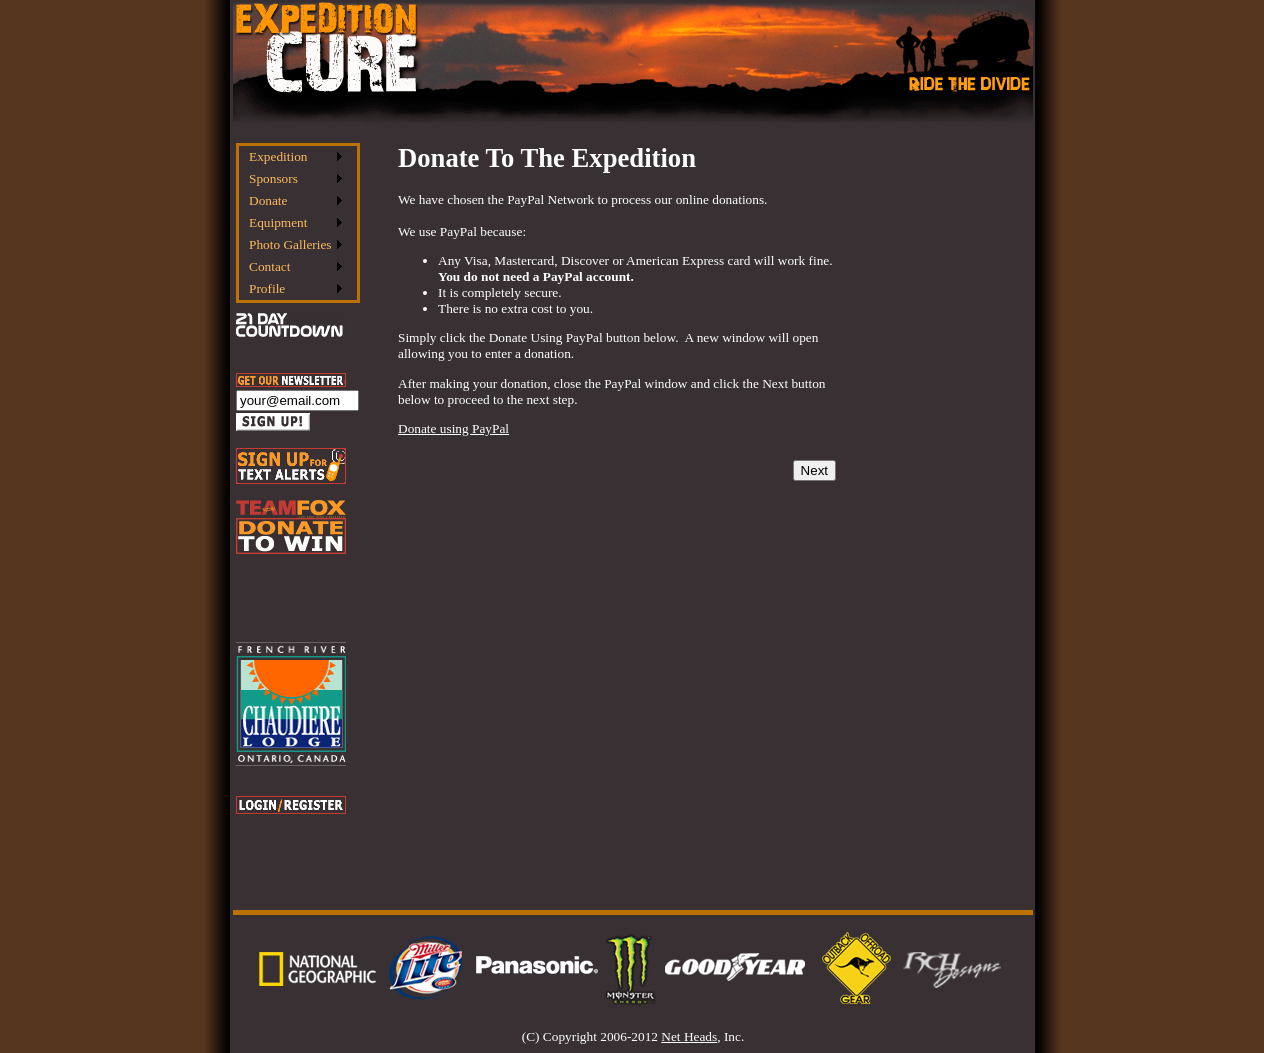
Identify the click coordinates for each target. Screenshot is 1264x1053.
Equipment (278, 222)
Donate (268, 200)
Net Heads (689, 1036)
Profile (267, 288)
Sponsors (273, 178)
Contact (269, 266)
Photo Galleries (290, 244)
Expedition (278, 156)
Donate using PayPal (453, 428)
